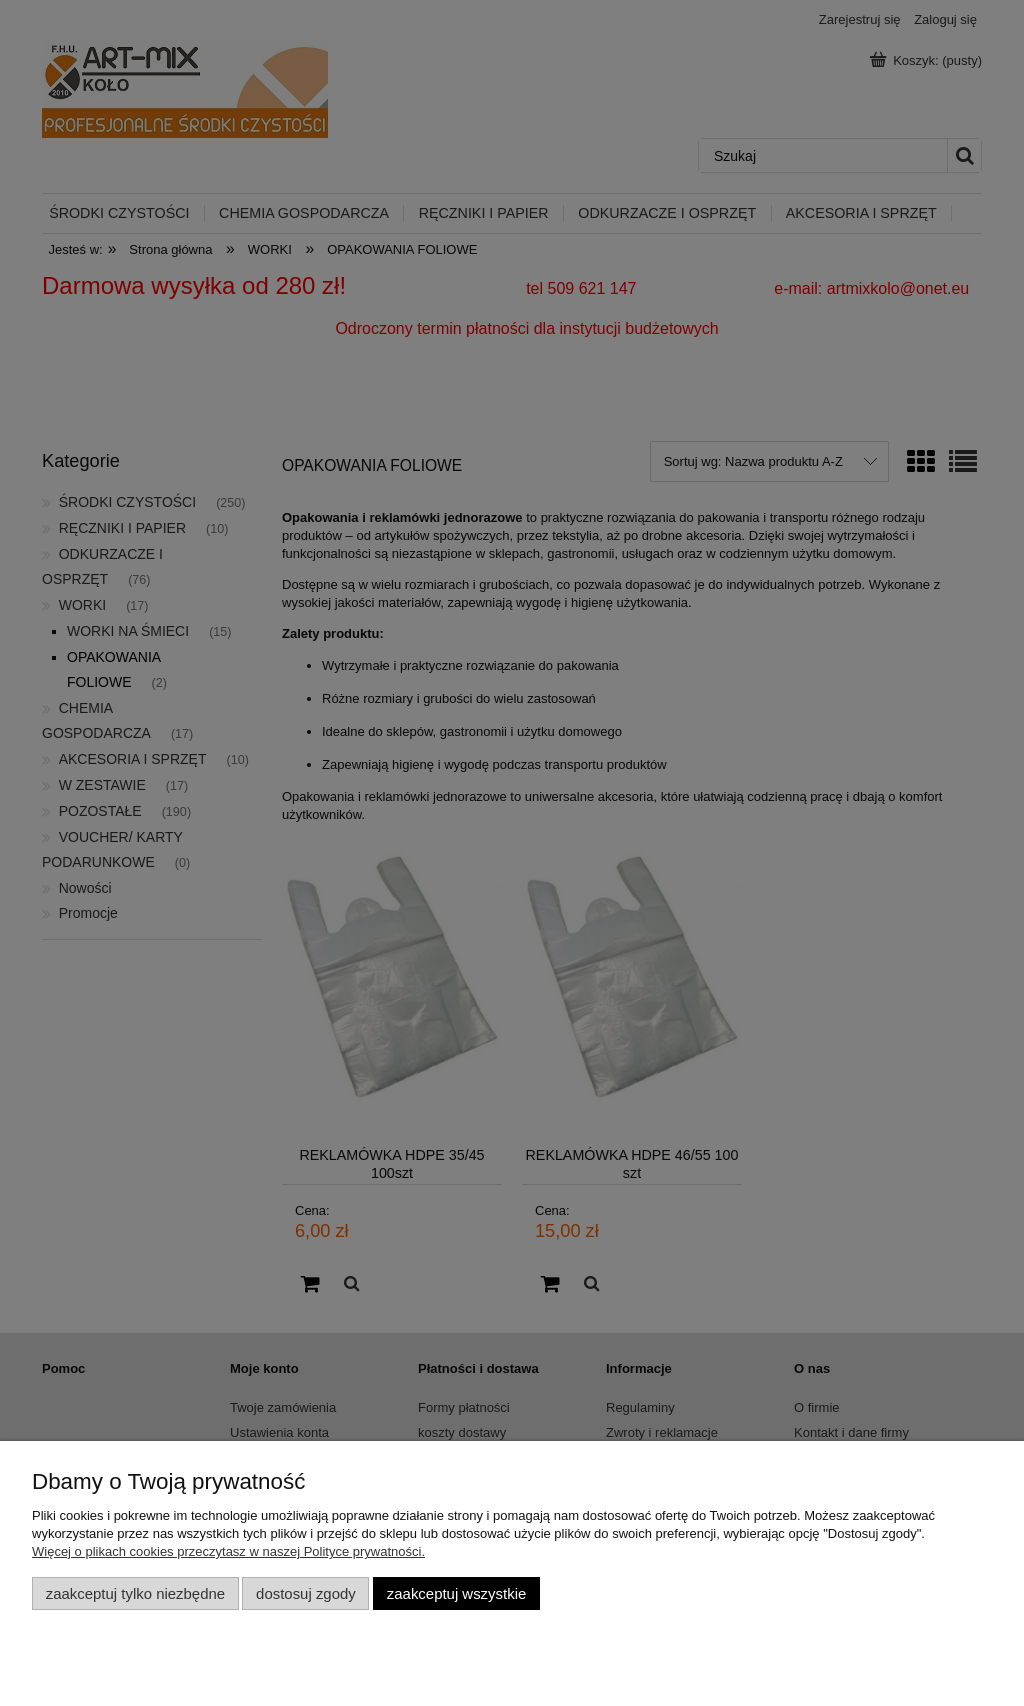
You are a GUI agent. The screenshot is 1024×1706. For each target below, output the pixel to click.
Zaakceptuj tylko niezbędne (135, 1593)
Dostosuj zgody (306, 1593)
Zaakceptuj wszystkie (456, 1593)
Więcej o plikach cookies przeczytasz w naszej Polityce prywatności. (228, 1551)
